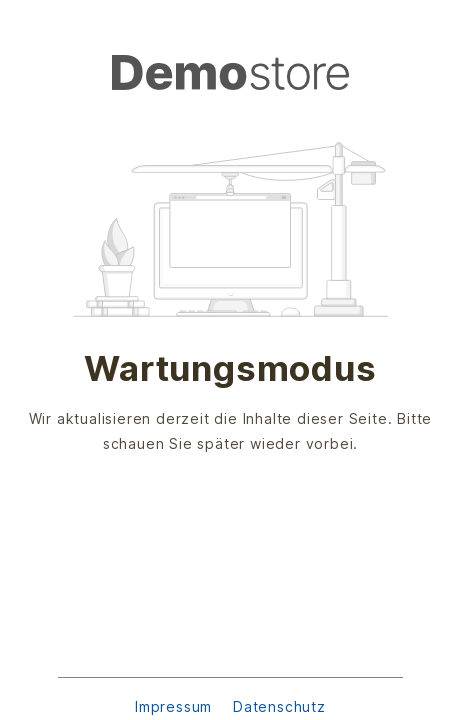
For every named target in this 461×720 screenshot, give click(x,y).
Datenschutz (279, 706)
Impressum (176, 706)
